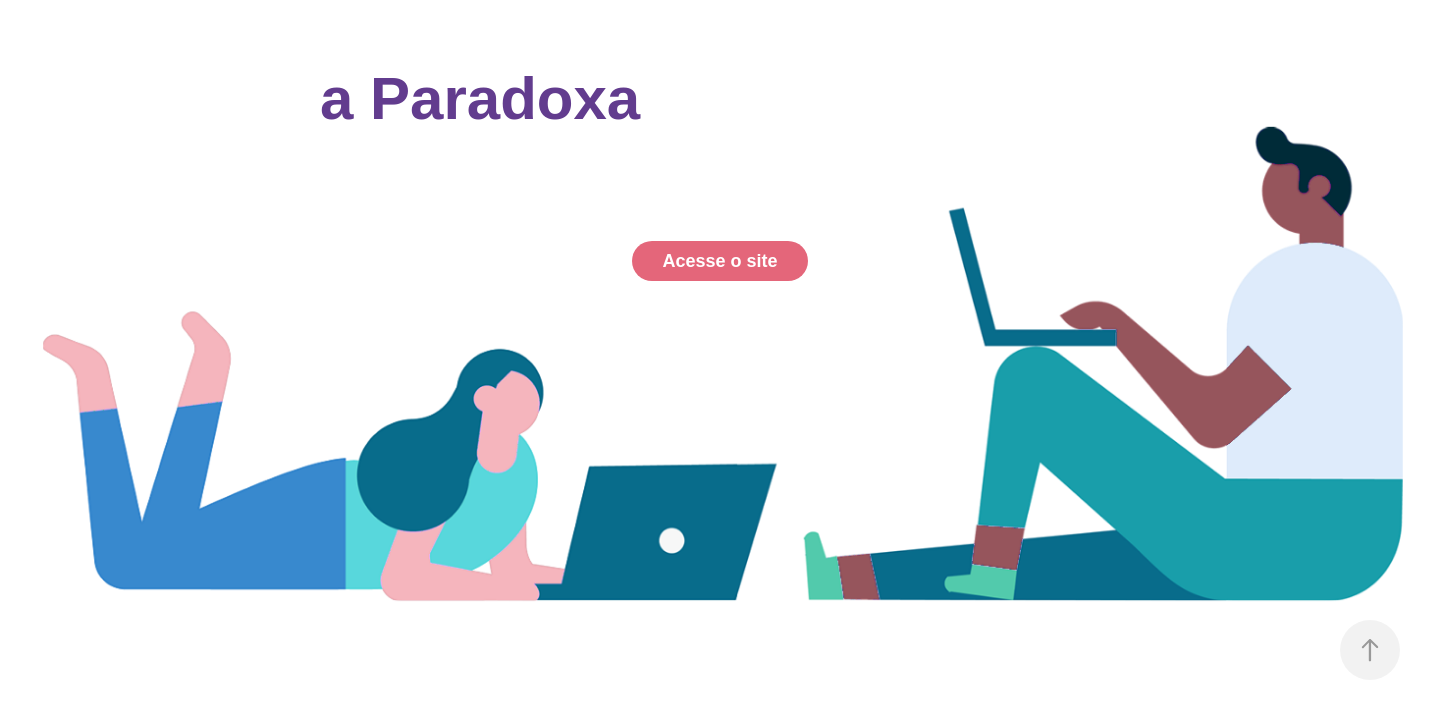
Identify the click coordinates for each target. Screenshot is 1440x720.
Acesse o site (719, 261)
